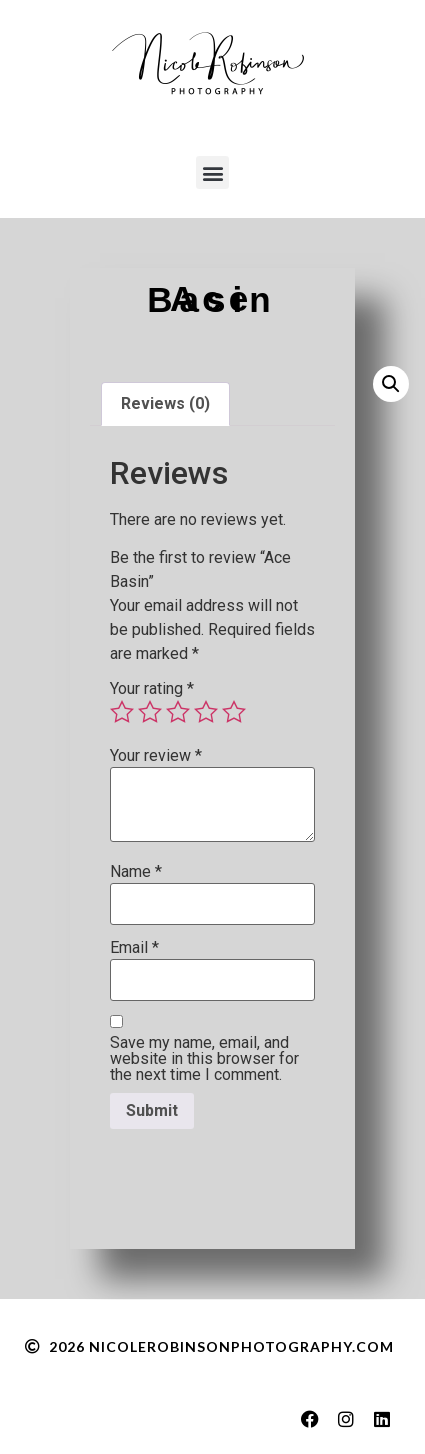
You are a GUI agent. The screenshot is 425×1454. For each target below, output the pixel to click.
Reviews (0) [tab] (165, 403)
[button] (212, 172)
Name (136, 872)
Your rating (152, 689)
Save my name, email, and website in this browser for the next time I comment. (204, 1059)
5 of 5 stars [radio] (234, 712)
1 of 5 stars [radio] (122, 712)
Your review (156, 756)
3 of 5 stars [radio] (178, 712)
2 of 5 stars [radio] (150, 712)
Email (134, 948)
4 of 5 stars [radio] (206, 712)
